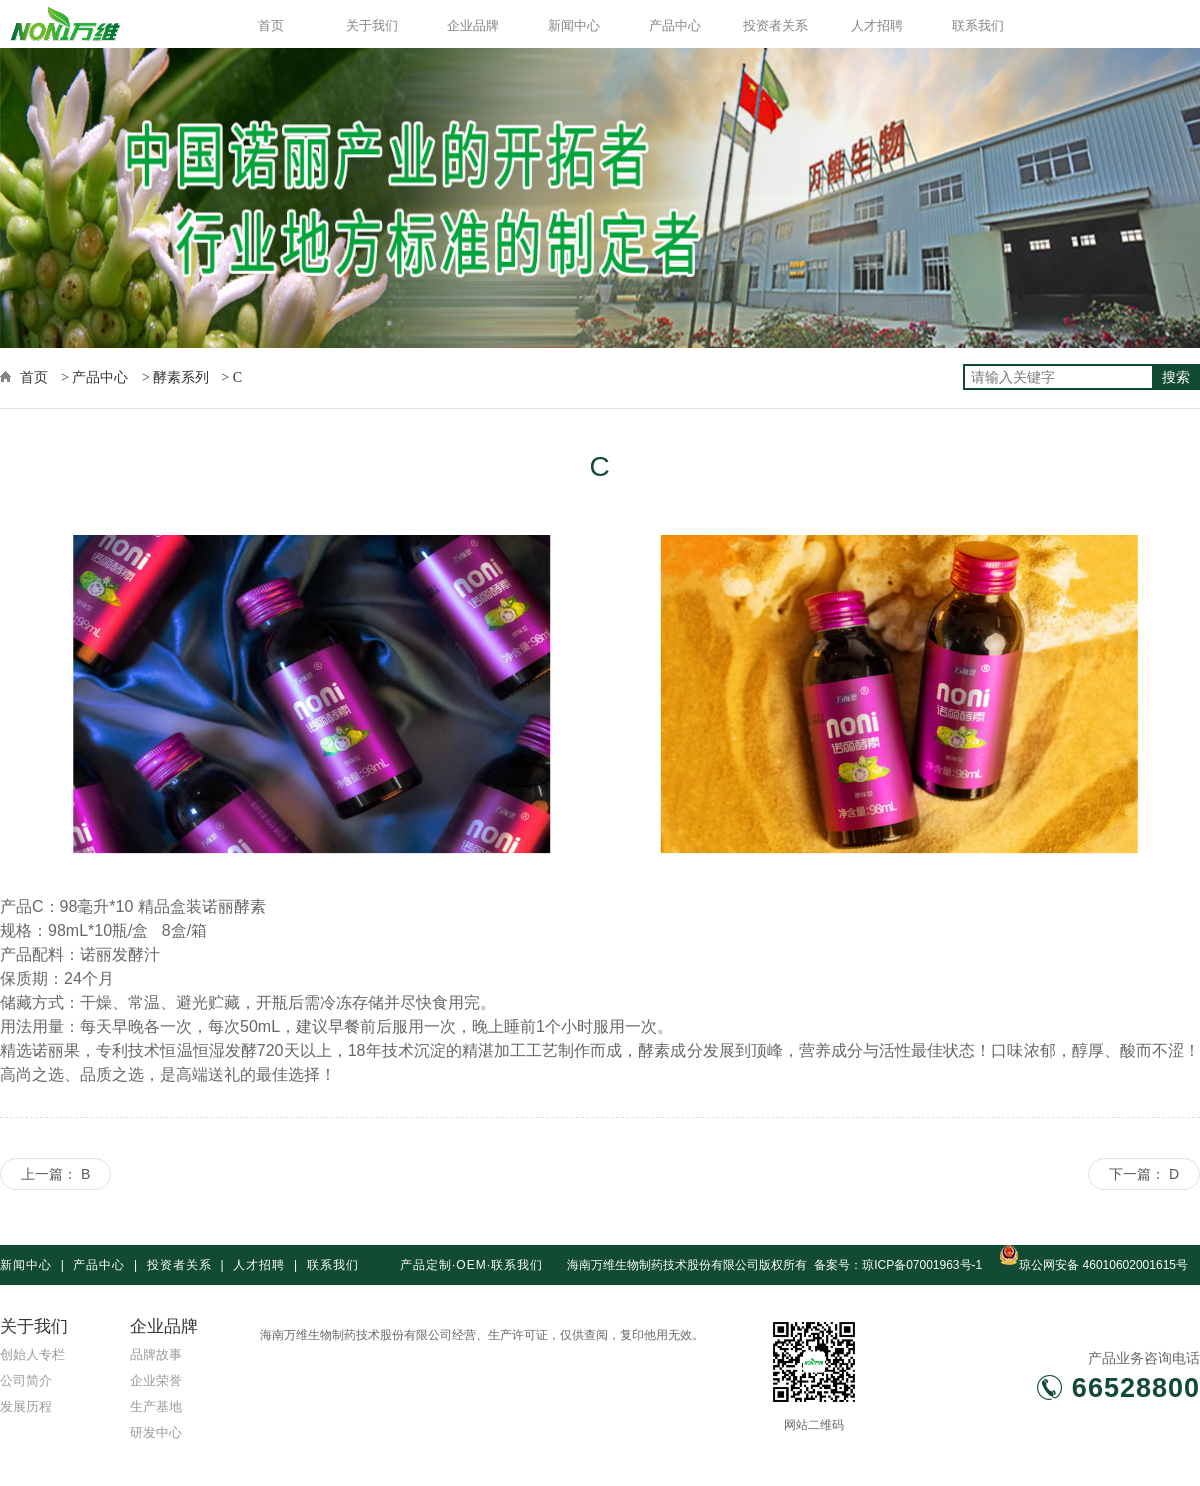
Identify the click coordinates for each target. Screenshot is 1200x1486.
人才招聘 (877, 25)
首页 (271, 25)
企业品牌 (473, 25)
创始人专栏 (32, 1354)
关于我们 (372, 25)
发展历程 (26, 1406)
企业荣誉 (156, 1380)
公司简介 (26, 1380)
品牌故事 (156, 1354)
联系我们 (978, 25)
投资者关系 (775, 25)
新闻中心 (574, 25)
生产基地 (156, 1406)
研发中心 (156, 1432)
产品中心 (675, 25)
